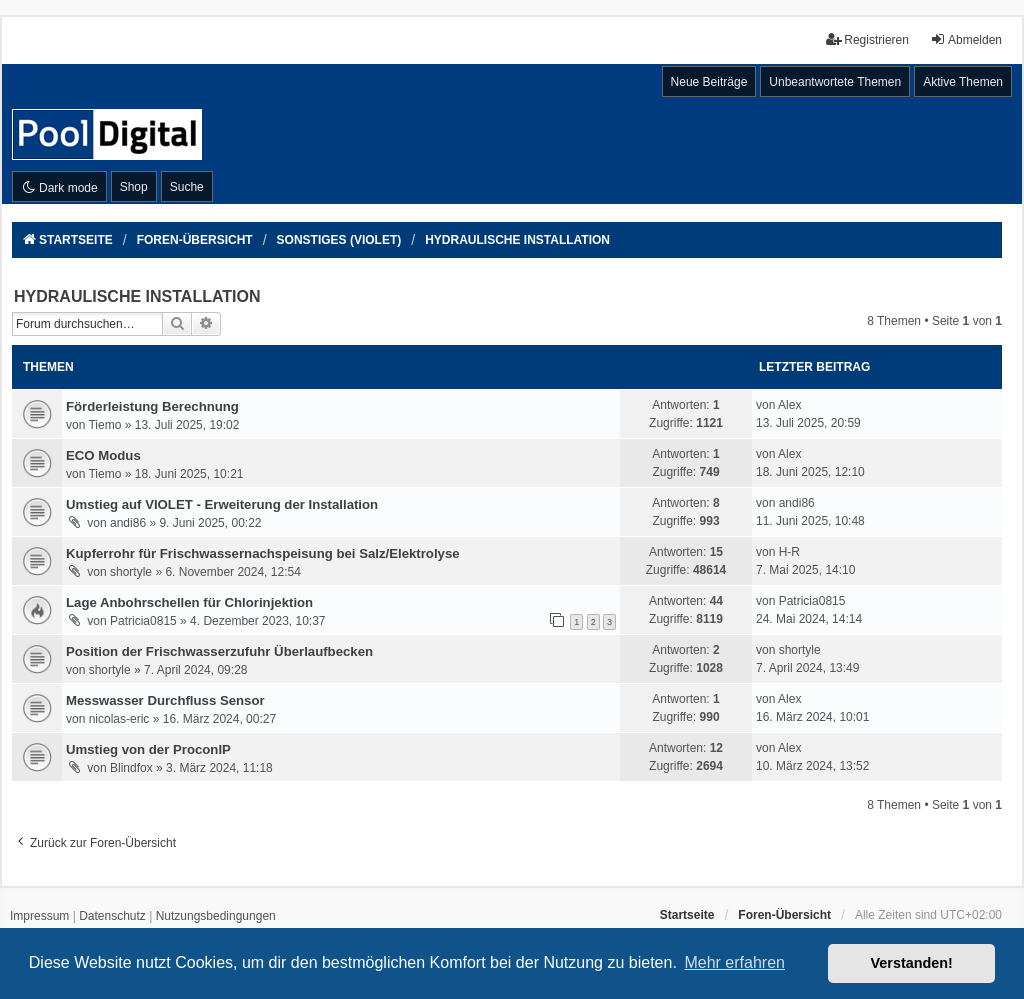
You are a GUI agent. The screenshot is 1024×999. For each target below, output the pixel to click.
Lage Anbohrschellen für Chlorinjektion (189, 602)
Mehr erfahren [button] (734, 962)
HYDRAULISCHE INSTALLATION (137, 296)
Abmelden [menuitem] (966, 39)
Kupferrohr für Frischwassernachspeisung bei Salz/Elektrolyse (263, 553)
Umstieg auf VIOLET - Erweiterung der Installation (222, 504)
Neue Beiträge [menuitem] (709, 82)
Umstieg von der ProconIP (148, 749)
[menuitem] (39, 917)
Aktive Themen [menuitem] (963, 82)
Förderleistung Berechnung (152, 406)
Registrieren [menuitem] (867, 39)
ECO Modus (103, 455)
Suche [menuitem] (187, 187)
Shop (134, 187)
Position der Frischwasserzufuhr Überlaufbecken (219, 651)
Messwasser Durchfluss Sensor (165, 700)
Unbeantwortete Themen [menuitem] (835, 82)
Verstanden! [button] (912, 963)
